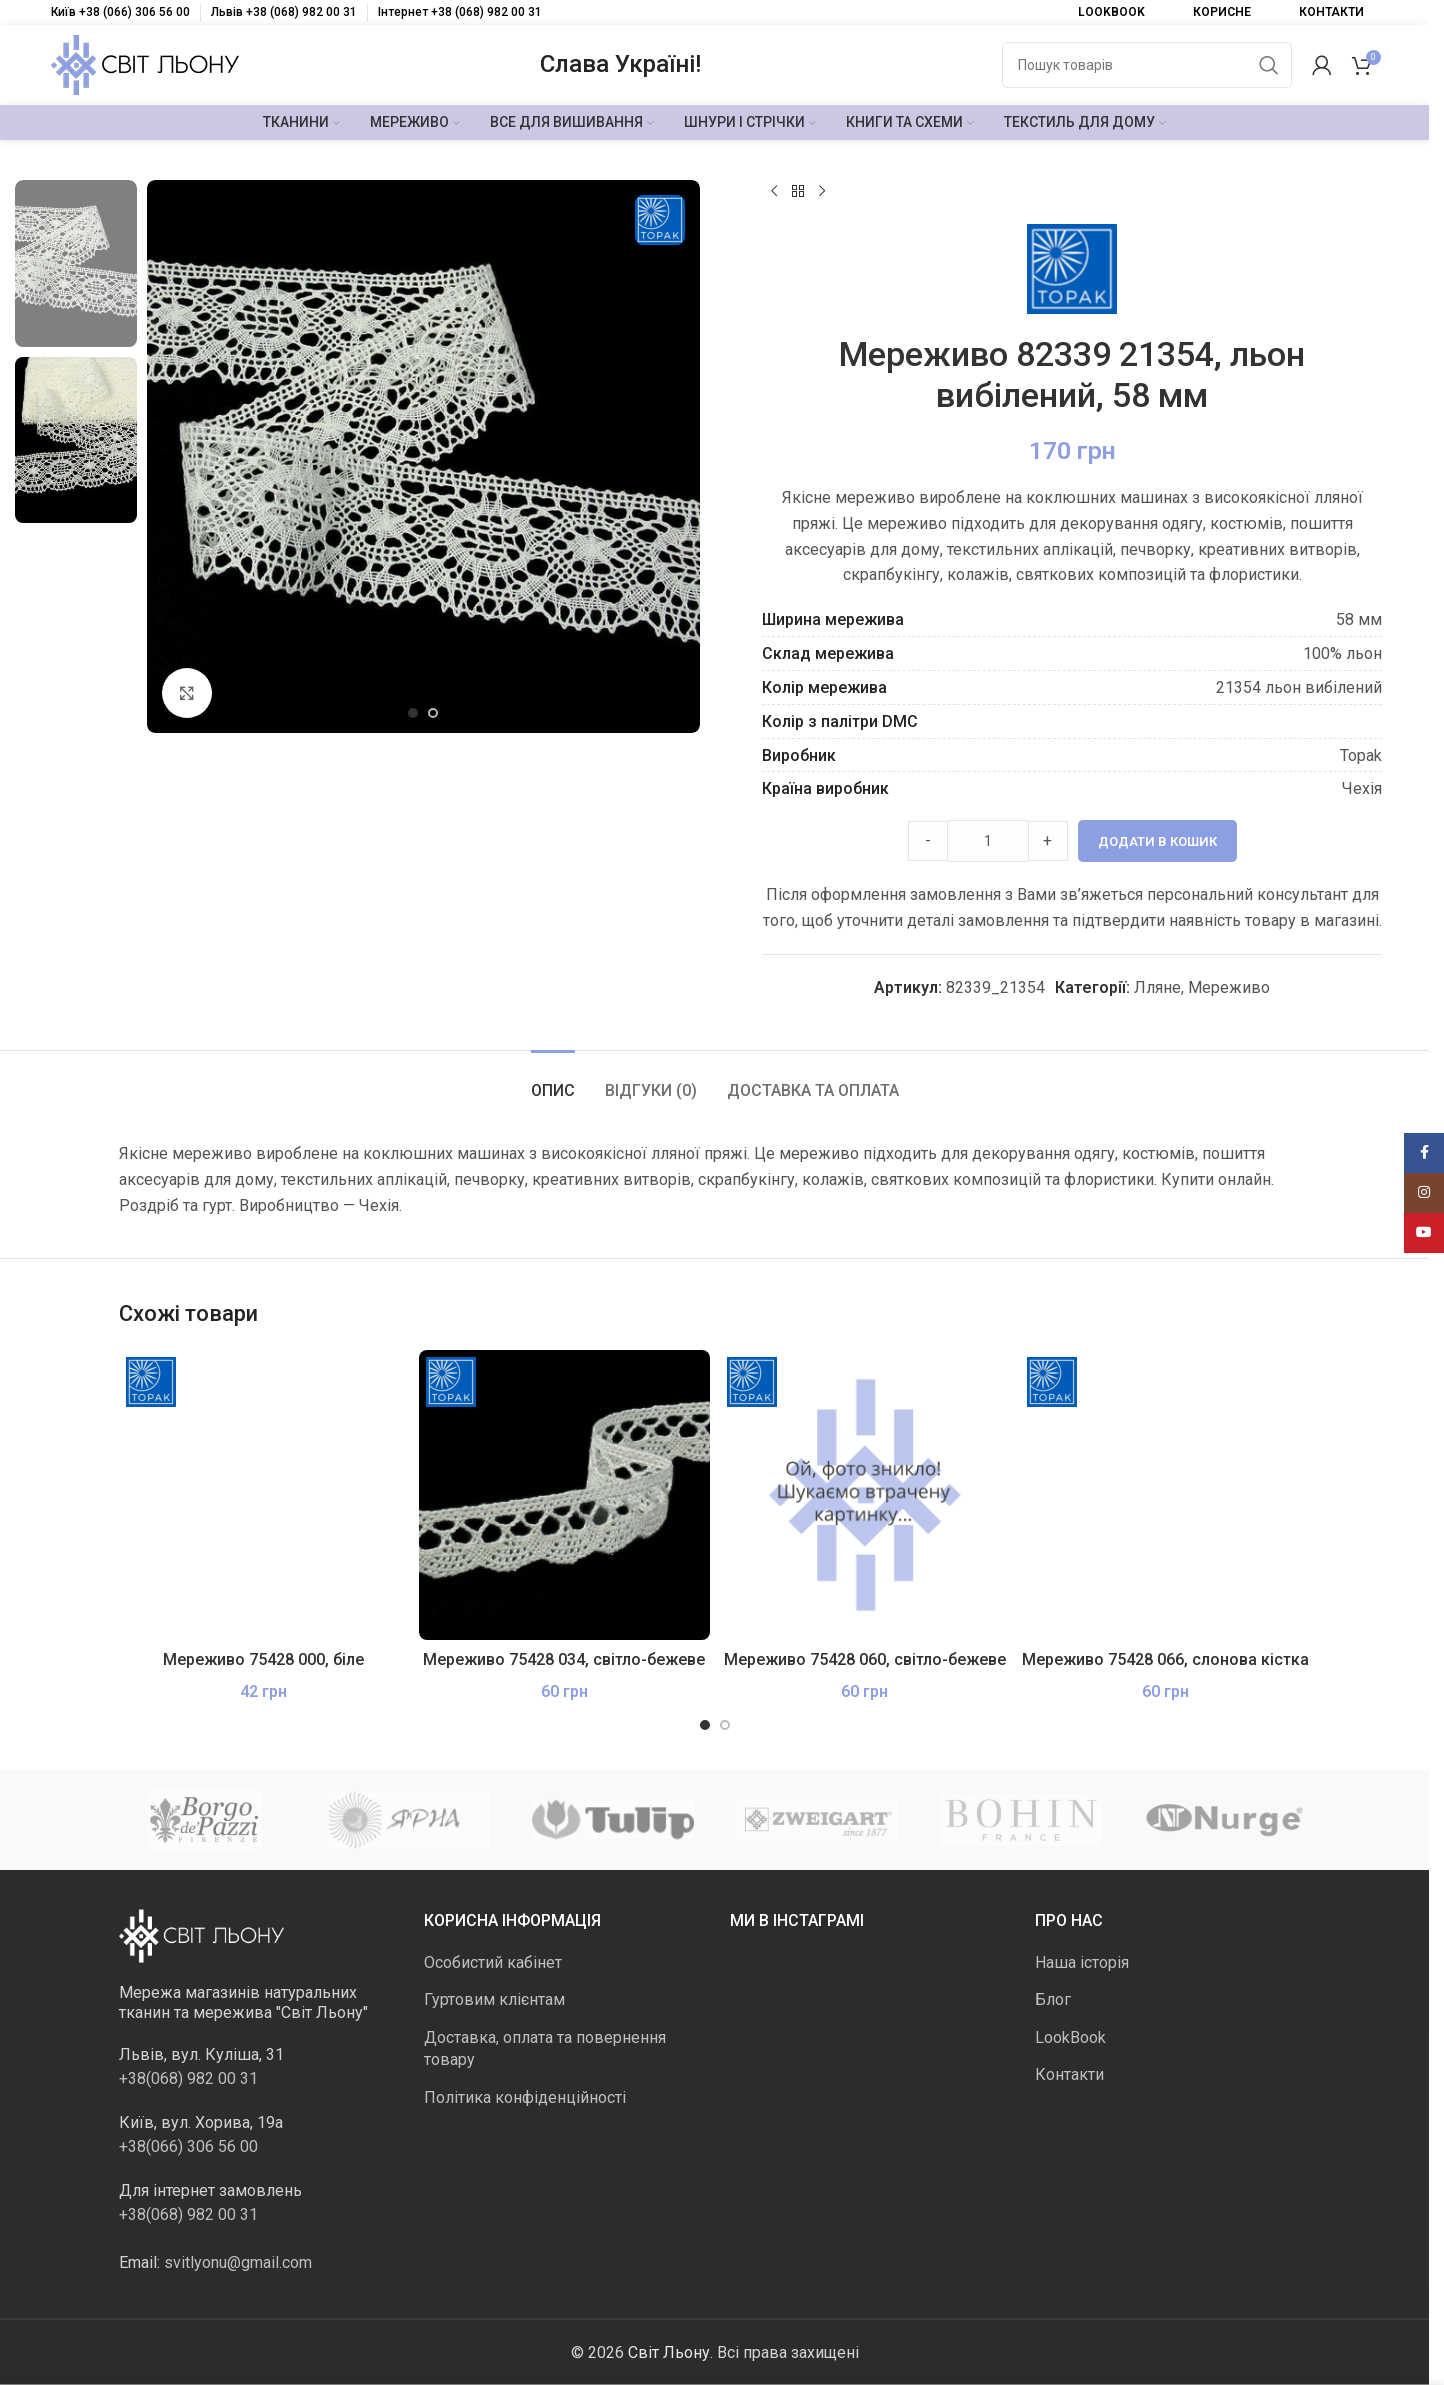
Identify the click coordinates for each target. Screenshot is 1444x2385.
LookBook (1070, 2036)
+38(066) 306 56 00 (188, 2145)
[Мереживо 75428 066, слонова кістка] (1165, 1495)
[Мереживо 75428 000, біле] (264, 1495)
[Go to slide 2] (433, 713)
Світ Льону (669, 2351)
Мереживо (1229, 987)
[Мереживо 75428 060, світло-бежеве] (865, 1495)
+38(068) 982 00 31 (188, 2077)
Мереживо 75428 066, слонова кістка (1165, 1659)
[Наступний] (822, 192)
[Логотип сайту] (145, 63)
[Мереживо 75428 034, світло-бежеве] (564, 1495)
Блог (1053, 1999)
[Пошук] (1147, 65)
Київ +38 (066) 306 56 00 (120, 12)
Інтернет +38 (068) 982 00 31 (460, 12)
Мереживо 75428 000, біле (263, 1659)
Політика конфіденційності (525, 2096)
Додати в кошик (1156, 841)
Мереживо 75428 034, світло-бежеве (564, 1659)
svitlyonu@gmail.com (238, 2261)
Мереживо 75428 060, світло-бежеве (865, 1659)
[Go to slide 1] (413, 713)
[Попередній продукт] (774, 192)
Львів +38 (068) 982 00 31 (284, 12)
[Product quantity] (987, 841)
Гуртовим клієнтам (494, 1999)
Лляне (1157, 987)
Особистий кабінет (493, 1962)
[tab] (553, 1080)
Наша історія (1082, 1962)
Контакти (1069, 2074)
